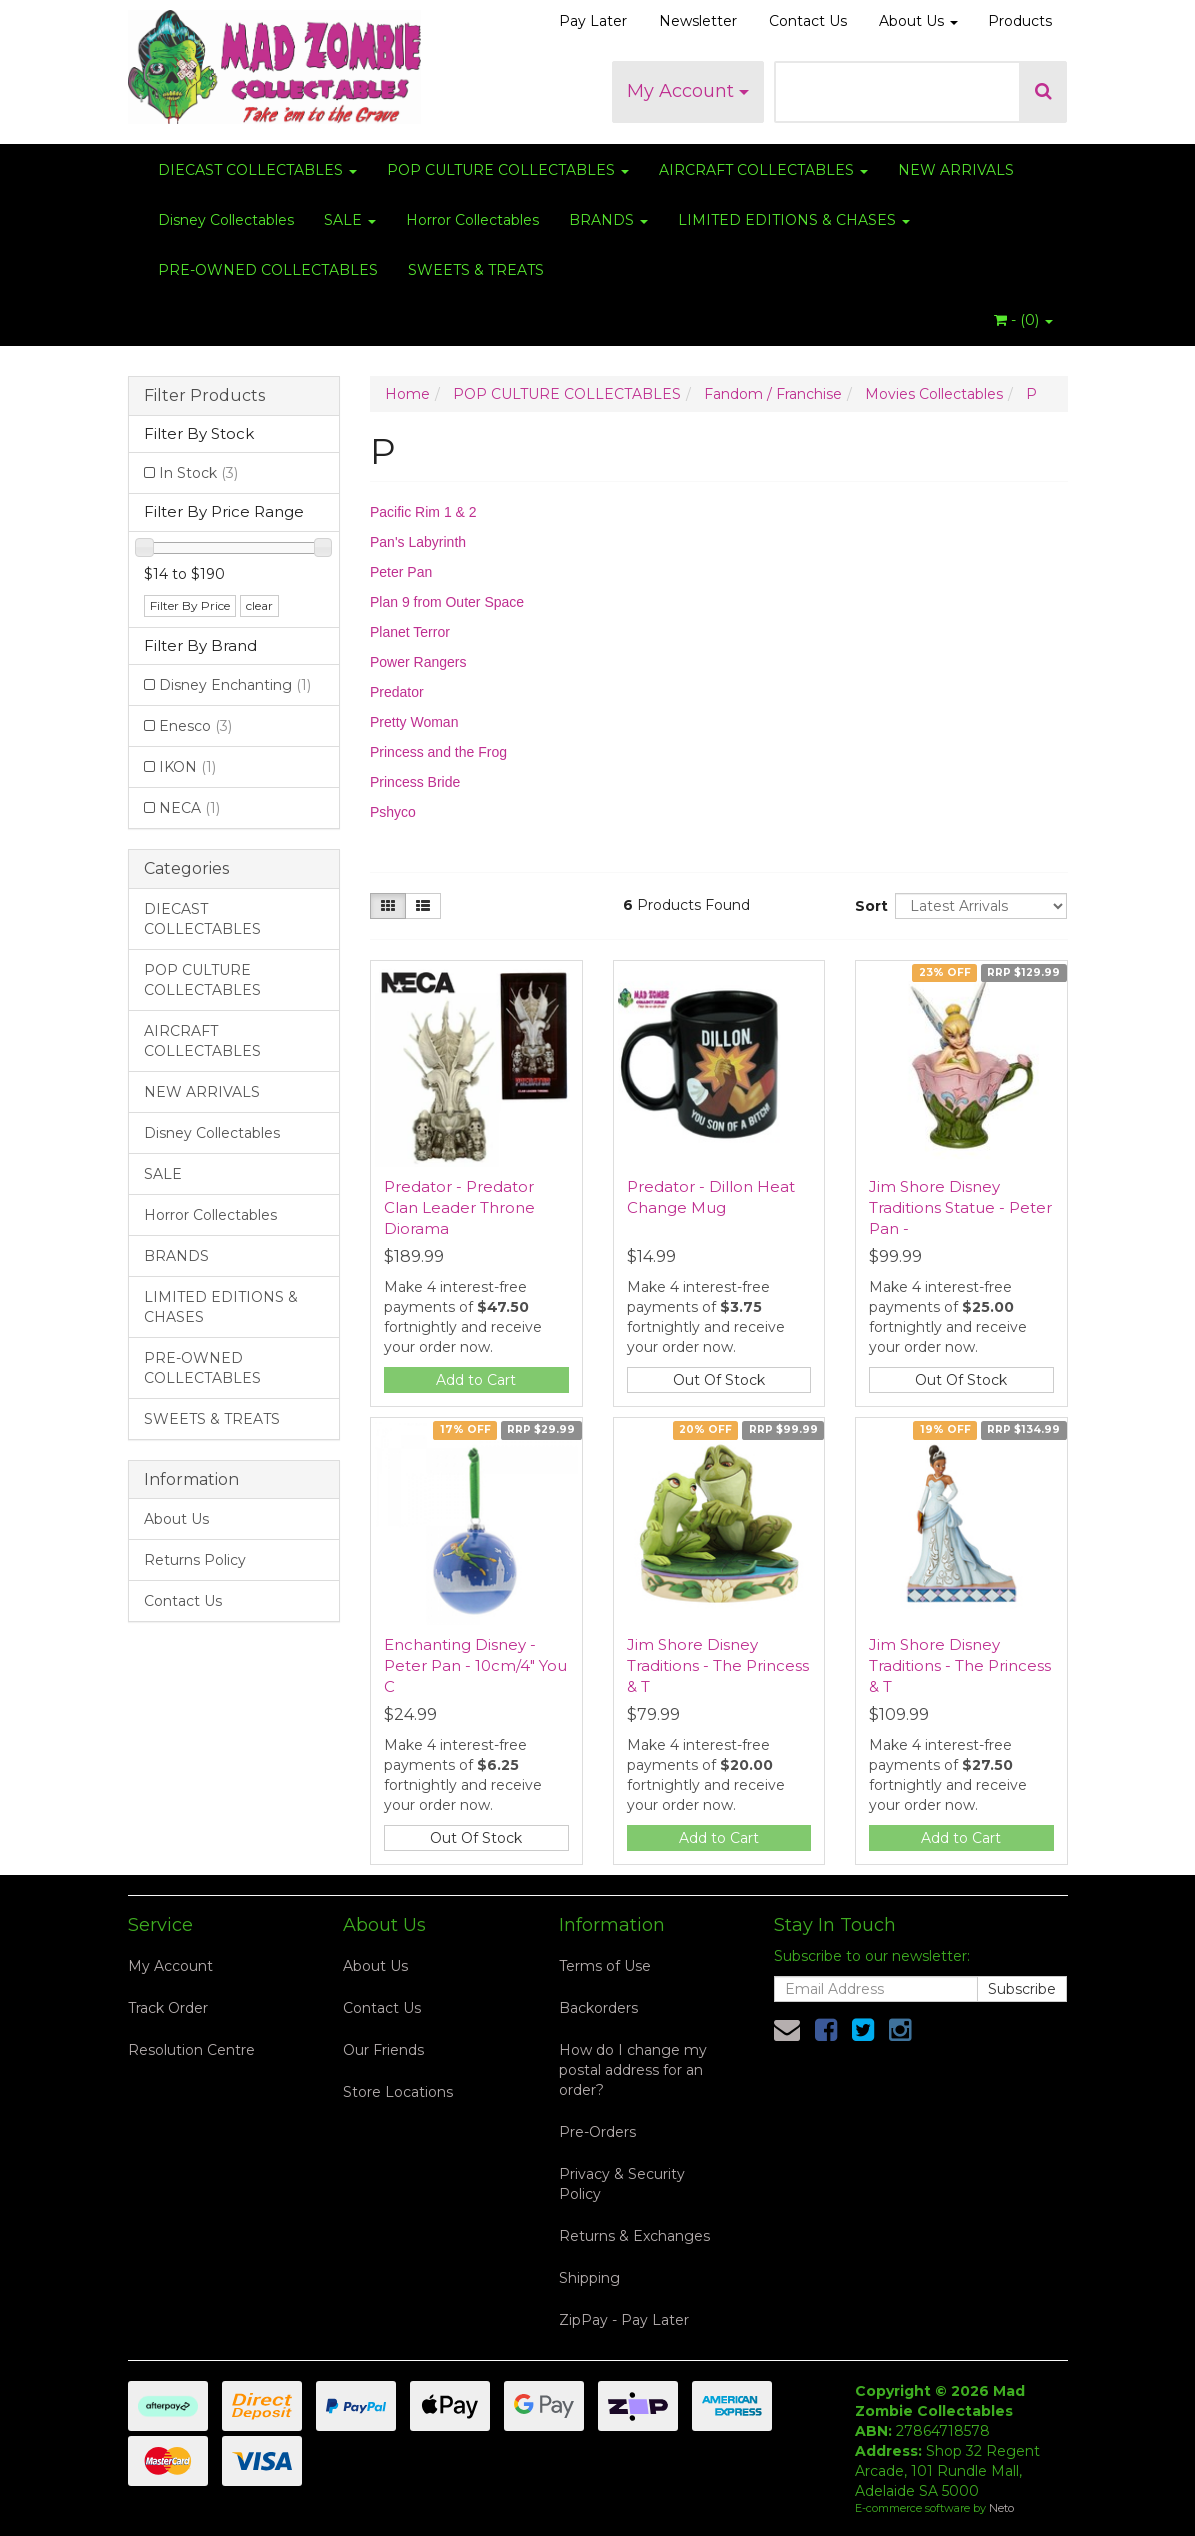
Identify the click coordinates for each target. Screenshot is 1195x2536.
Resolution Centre (191, 2050)
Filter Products (204, 396)
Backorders (598, 2008)
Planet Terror (410, 632)
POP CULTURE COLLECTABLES (508, 170)
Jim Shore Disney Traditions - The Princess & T (718, 1665)
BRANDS (608, 220)
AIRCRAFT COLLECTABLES (763, 170)
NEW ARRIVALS (956, 170)
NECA (189, 808)
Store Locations (398, 2092)
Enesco (195, 726)
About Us (918, 21)
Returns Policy (195, 1560)
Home (407, 394)
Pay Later (593, 21)
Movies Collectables (934, 394)
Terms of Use (605, 1966)
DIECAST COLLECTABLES (257, 170)
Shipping (589, 2278)
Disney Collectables (226, 220)
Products (1020, 21)
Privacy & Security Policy (622, 2184)
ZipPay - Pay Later (624, 2320)
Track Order (168, 2008)
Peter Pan (401, 572)
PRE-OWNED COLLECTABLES (268, 270)
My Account (688, 91)
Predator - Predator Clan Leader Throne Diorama (459, 1207)
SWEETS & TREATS (476, 270)
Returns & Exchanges (634, 2236)
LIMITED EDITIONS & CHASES (794, 220)
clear (259, 605)
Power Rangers (418, 662)
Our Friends (383, 2050)
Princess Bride (415, 782)
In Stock (198, 473)
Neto (1001, 2508)
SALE (350, 220)
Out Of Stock (719, 1380)
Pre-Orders (597, 2132)
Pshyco (393, 812)
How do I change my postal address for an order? (633, 2070)
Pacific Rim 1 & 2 (423, 512)
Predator (397, 692)
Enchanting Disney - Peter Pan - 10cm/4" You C (475, 1665)
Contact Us (808, 21)
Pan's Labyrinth (418, 542)
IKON (187, 767)
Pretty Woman (414, 722)
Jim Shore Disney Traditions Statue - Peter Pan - (960, 1207)
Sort (867, 906)
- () (1023, 320)
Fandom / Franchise (773, 394)
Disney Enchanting (235, 685)
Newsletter (698, 21)
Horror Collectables (472, 220)
